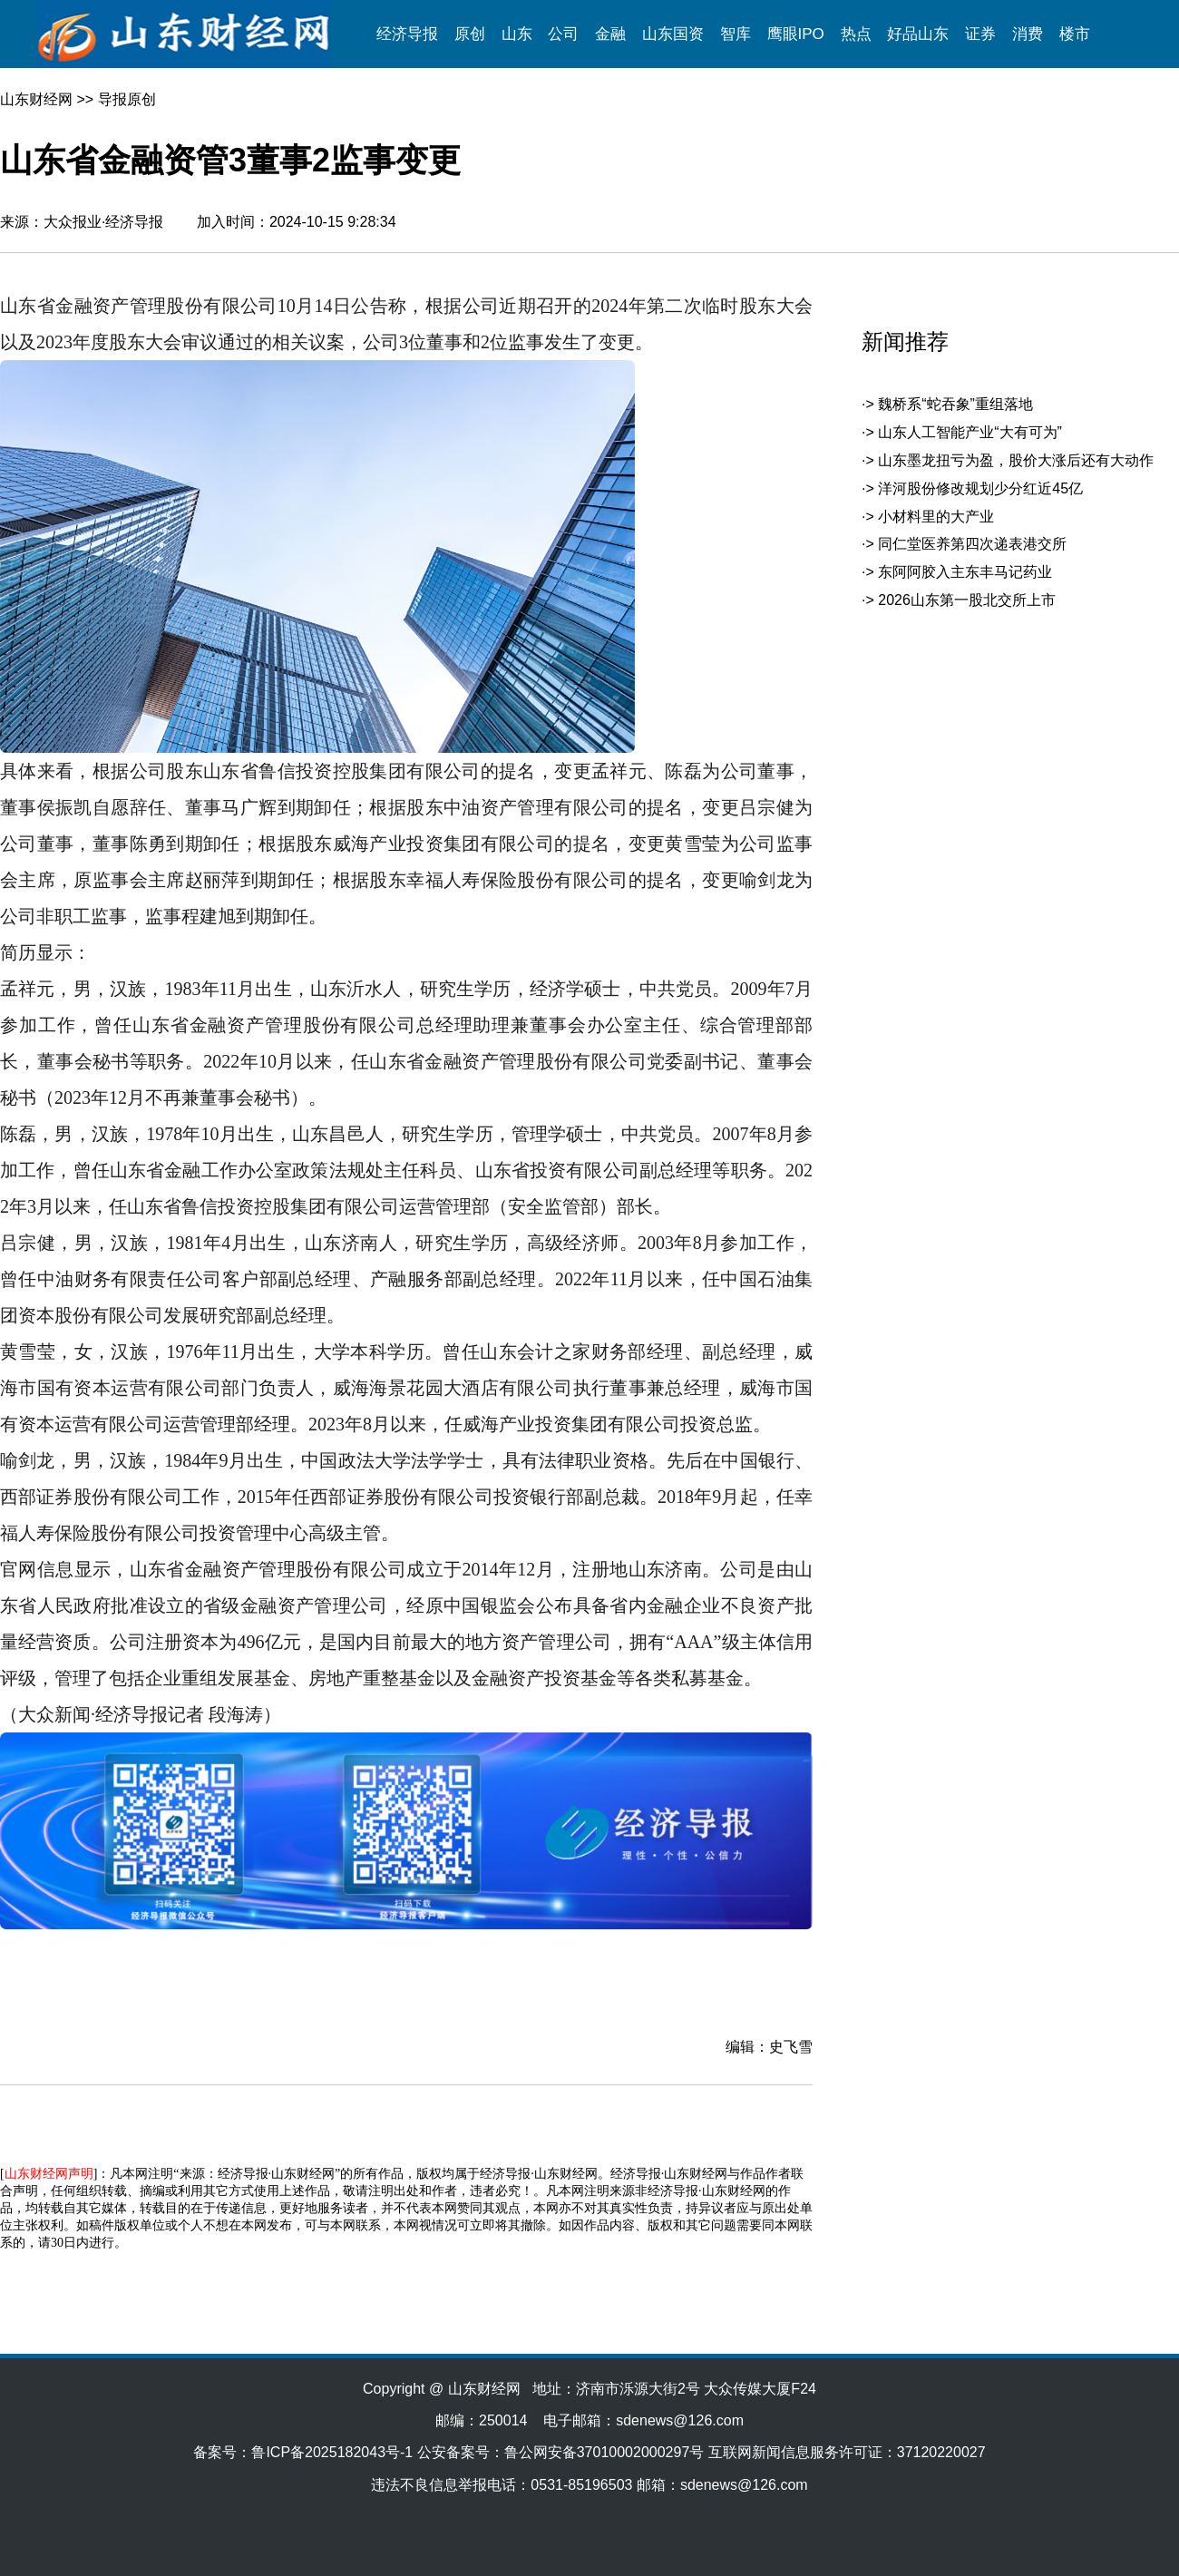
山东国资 (673, 34)
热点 (856, 34)
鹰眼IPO (795, 34)
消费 (1027, 34)
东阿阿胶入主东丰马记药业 (965, 572)
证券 (980, 34)
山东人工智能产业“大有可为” (970, 432)
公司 (563, 34)
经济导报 (407, 34)
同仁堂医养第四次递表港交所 (972, 543)
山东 (517, 34)
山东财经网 (36, 99)
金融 (610, 34)
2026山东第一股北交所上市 (967, 600)
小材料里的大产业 (936, 516)
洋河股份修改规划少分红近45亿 (980, 488)
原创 (469, 34)
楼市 (1074, 34)
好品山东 (918, 34)
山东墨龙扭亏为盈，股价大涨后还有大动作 (1016, 460)
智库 (735, 34)
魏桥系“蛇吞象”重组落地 (955, 404)
